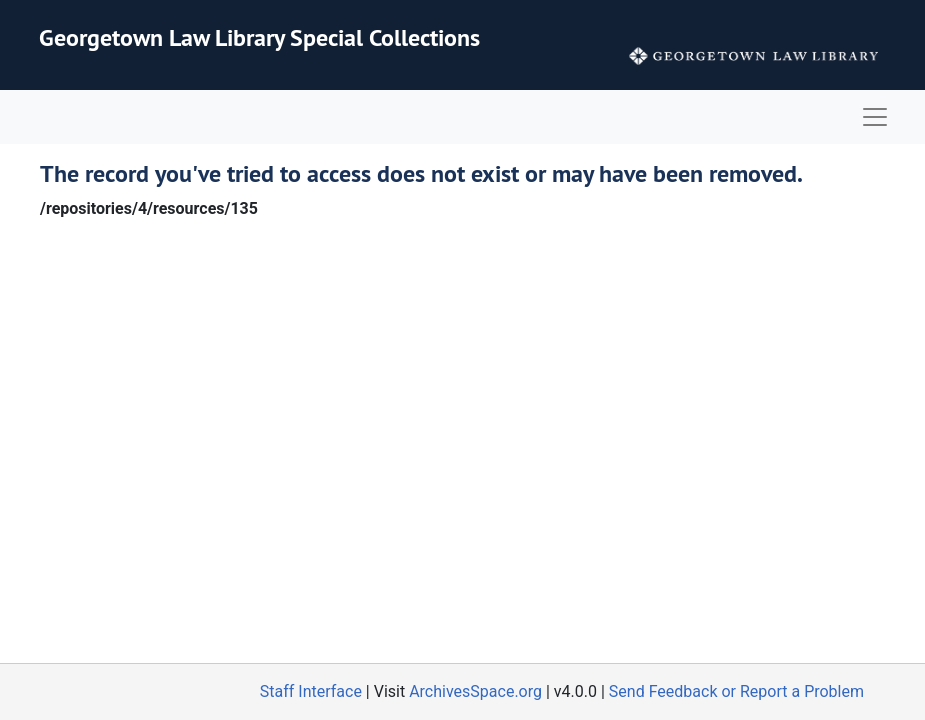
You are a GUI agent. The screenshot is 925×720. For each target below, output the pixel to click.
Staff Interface (311, 691)
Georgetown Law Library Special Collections (259, 37)
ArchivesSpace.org (475, 691)
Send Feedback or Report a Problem (736, 691)
